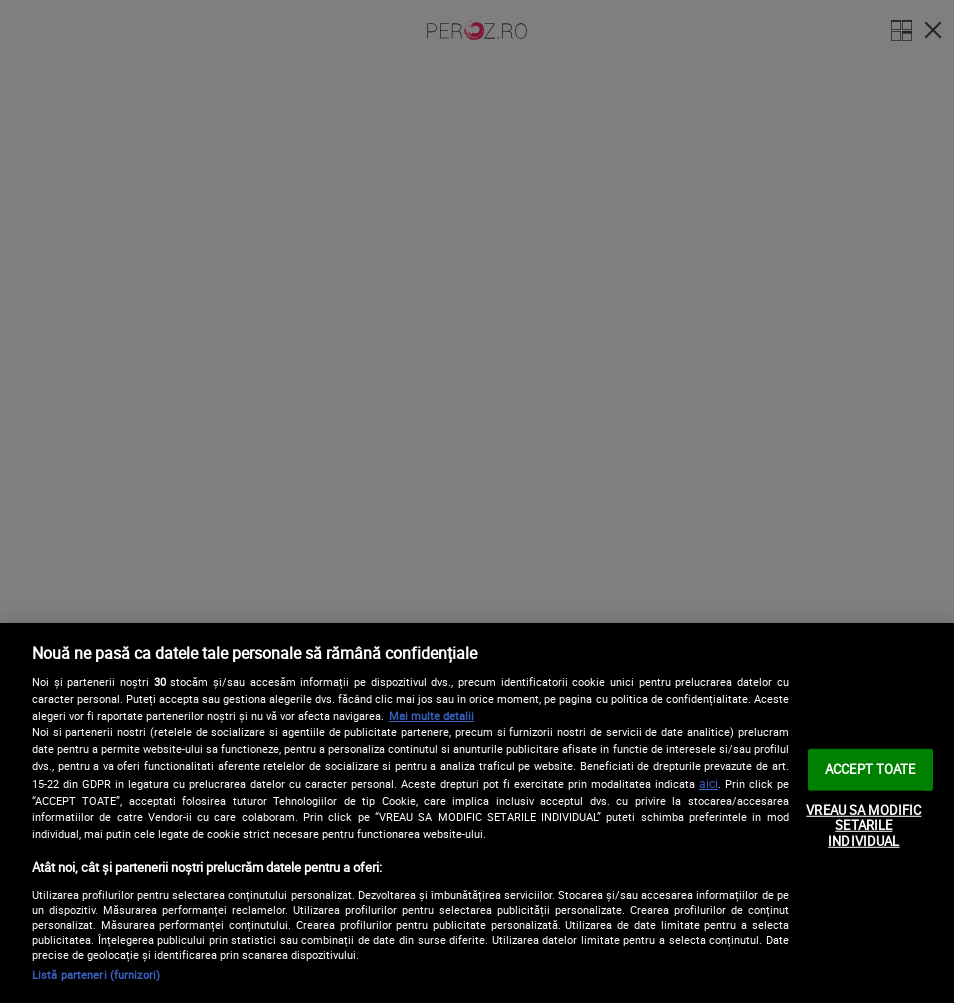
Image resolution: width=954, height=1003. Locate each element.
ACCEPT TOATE (870, 769)
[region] (477, 813)
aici (708, 783)
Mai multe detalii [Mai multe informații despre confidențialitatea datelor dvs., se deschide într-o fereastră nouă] (431, 715)
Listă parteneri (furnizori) (96, 974)
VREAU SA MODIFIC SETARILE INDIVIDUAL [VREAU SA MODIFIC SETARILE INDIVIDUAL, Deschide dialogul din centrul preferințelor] (863, 824)
